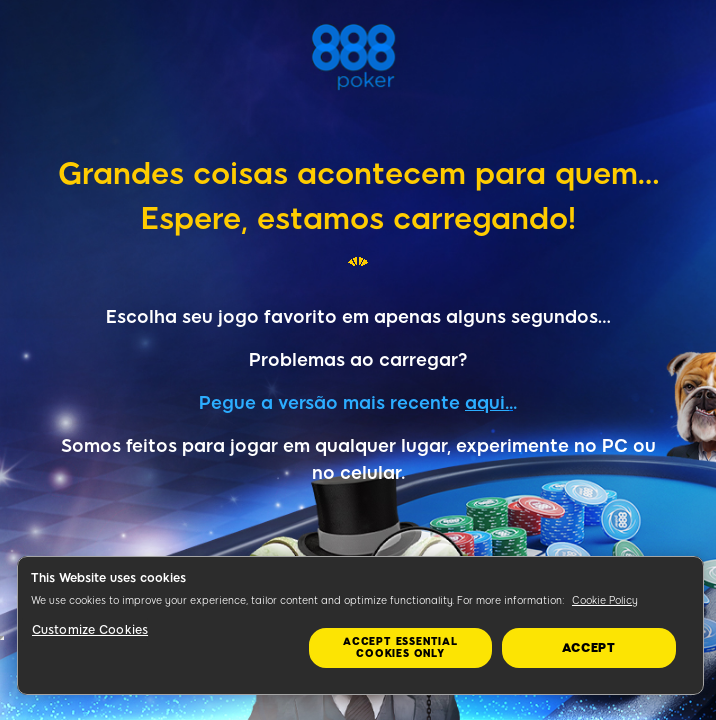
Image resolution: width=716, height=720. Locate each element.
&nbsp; (2, 638)
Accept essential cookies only (400, 647)
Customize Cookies (90, 630)
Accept (589, 648)
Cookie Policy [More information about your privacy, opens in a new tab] (605, 600)
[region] (360, 625)
